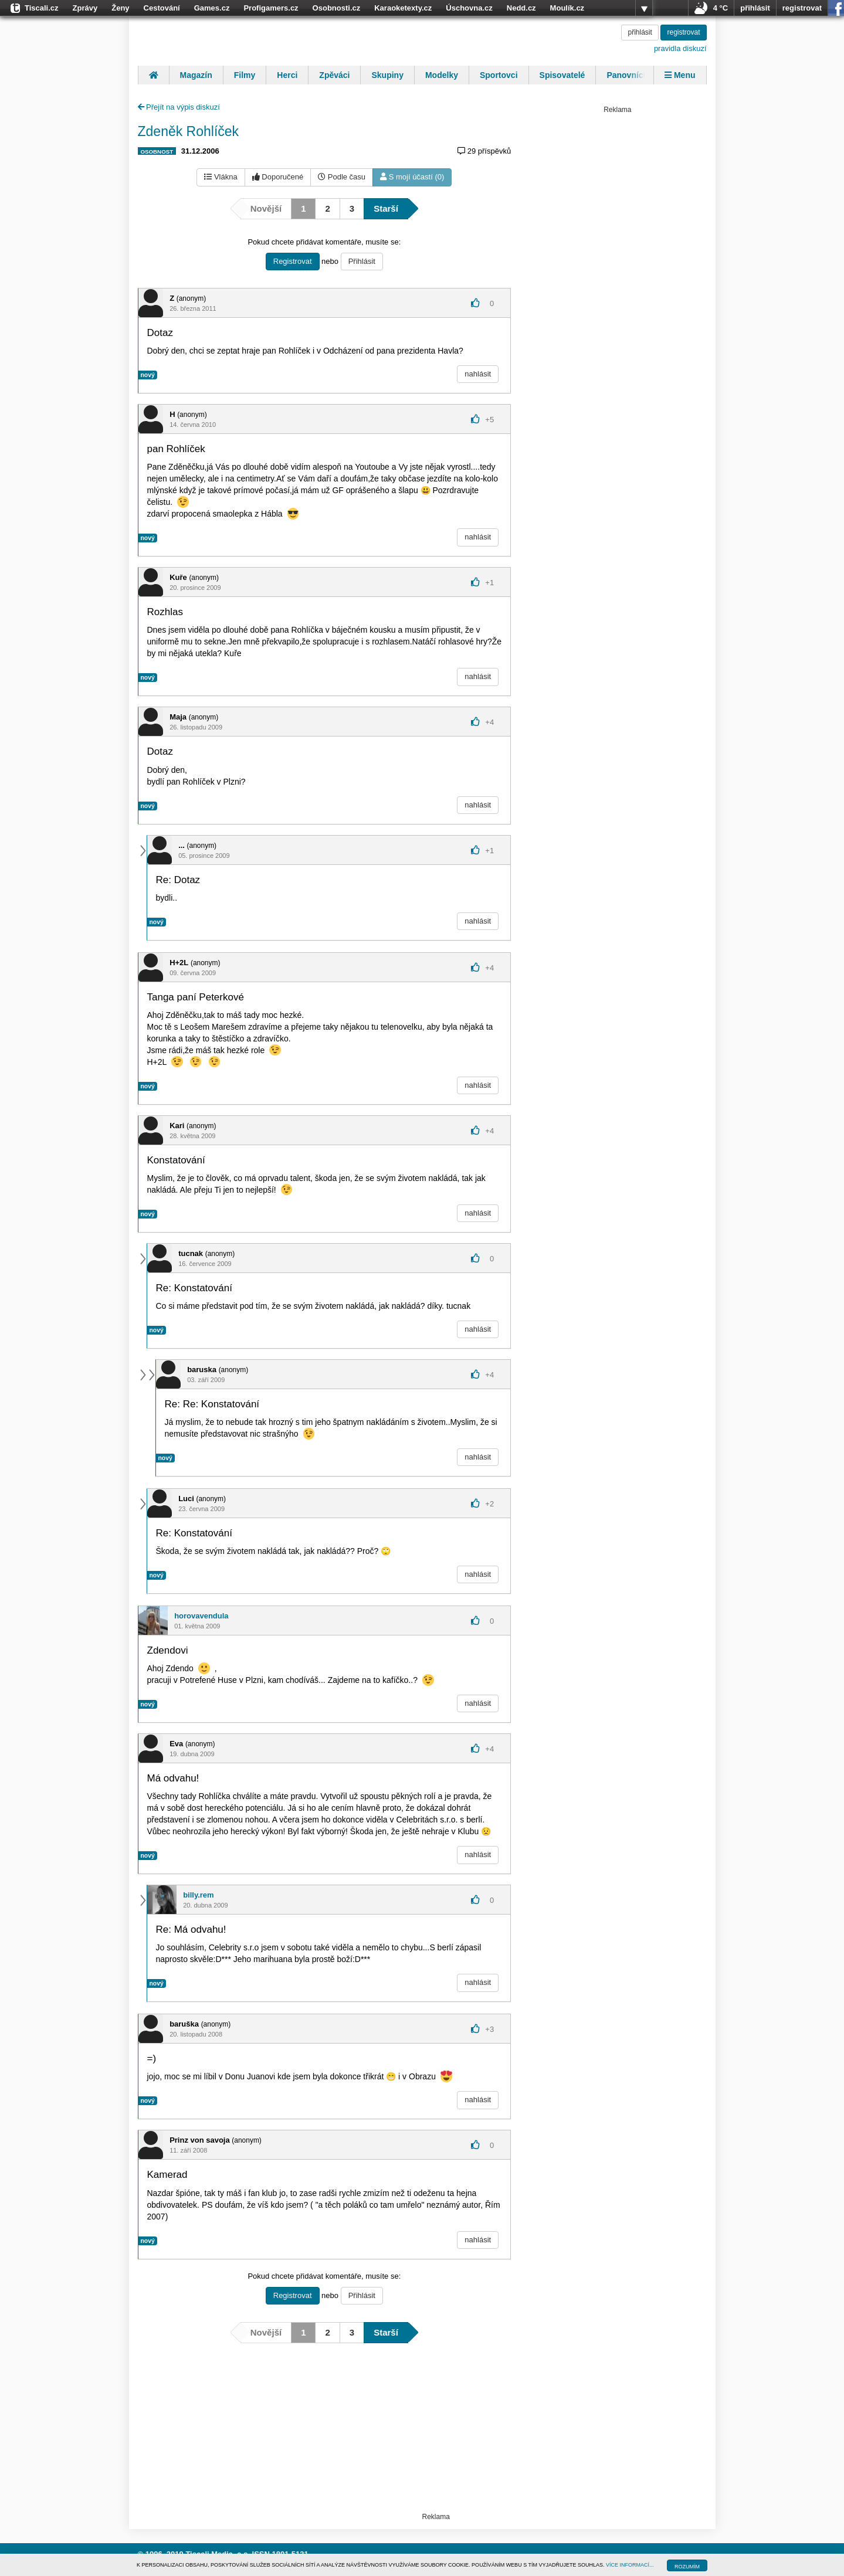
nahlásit (478, 373)
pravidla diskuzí (680, 48)
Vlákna (220, 176)
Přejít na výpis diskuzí (179, 107)
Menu (680, 75)
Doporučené (277, 176)
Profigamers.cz (270, 8)
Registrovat (292, 261)
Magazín (196, 75)
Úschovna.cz (469, 8)
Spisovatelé (562, 75)
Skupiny (387, 75)
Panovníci (625, 75)
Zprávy (85, 8)
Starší (386, 208)
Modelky (441, 75)
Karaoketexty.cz (403, 8)
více (644, 8)
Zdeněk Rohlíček (188, 131)
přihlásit (755, 8)
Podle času (341, 176)
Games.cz (212, 8)
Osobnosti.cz (337, 8)
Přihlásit (361, 261)
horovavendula (201, 1615)
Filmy (245, 75)
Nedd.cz (521, 8)
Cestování (162, 8)
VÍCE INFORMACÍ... (630, 2565)
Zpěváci (334, 75)
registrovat (802, 8)
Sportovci (499, 75)
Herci (287, 75)
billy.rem (198, 1895)
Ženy (120, 8)
